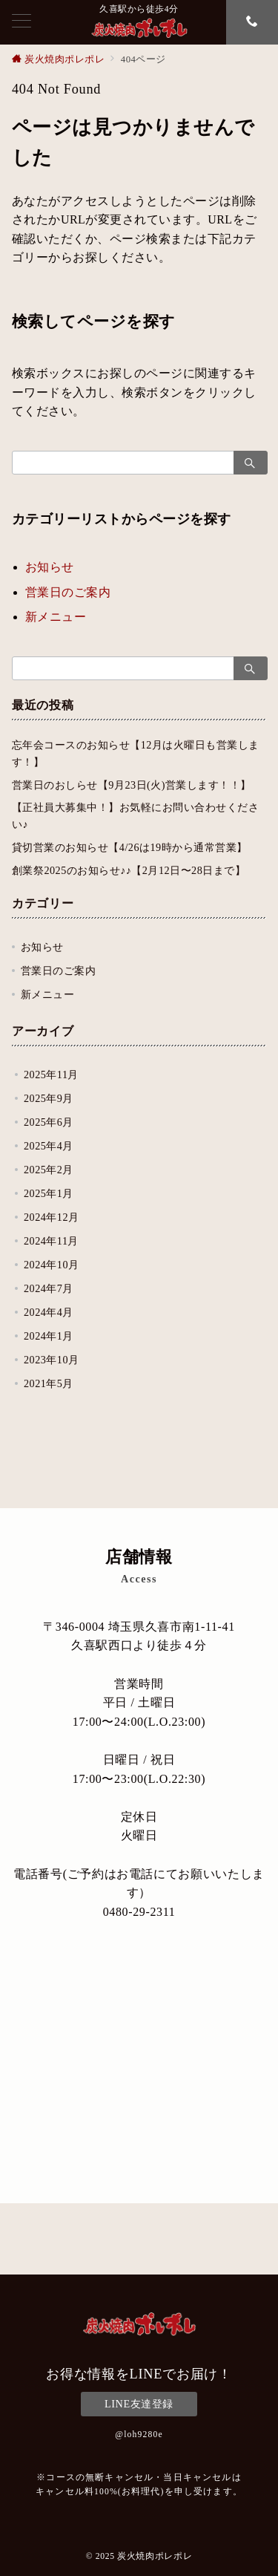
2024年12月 (51, 1217)
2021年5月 (48, 1383)
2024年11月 (51, 1241)
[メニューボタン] (21, 22)
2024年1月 (48, 1336)
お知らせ (49, 567)
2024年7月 (48, 1288)
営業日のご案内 (67, 592)
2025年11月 (51, 1074)
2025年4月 (48, 1146)
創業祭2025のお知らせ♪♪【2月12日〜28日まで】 (128, 870)
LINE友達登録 (139, 2404)
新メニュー (55, 616)
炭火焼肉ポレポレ (154, 2556)
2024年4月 (48, 1312)
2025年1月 (48, 1193)
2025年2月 (48, 1169)
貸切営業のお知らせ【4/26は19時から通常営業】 (130, 847)
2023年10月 (51, 1360)
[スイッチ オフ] (252, 22)
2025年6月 (48, 1122)
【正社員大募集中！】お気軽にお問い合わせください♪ (135, 815)
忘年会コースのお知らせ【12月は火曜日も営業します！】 (135, 753)
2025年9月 (48, 1098)
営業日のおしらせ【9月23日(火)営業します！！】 (131, 785)
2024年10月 (51, 1265)
